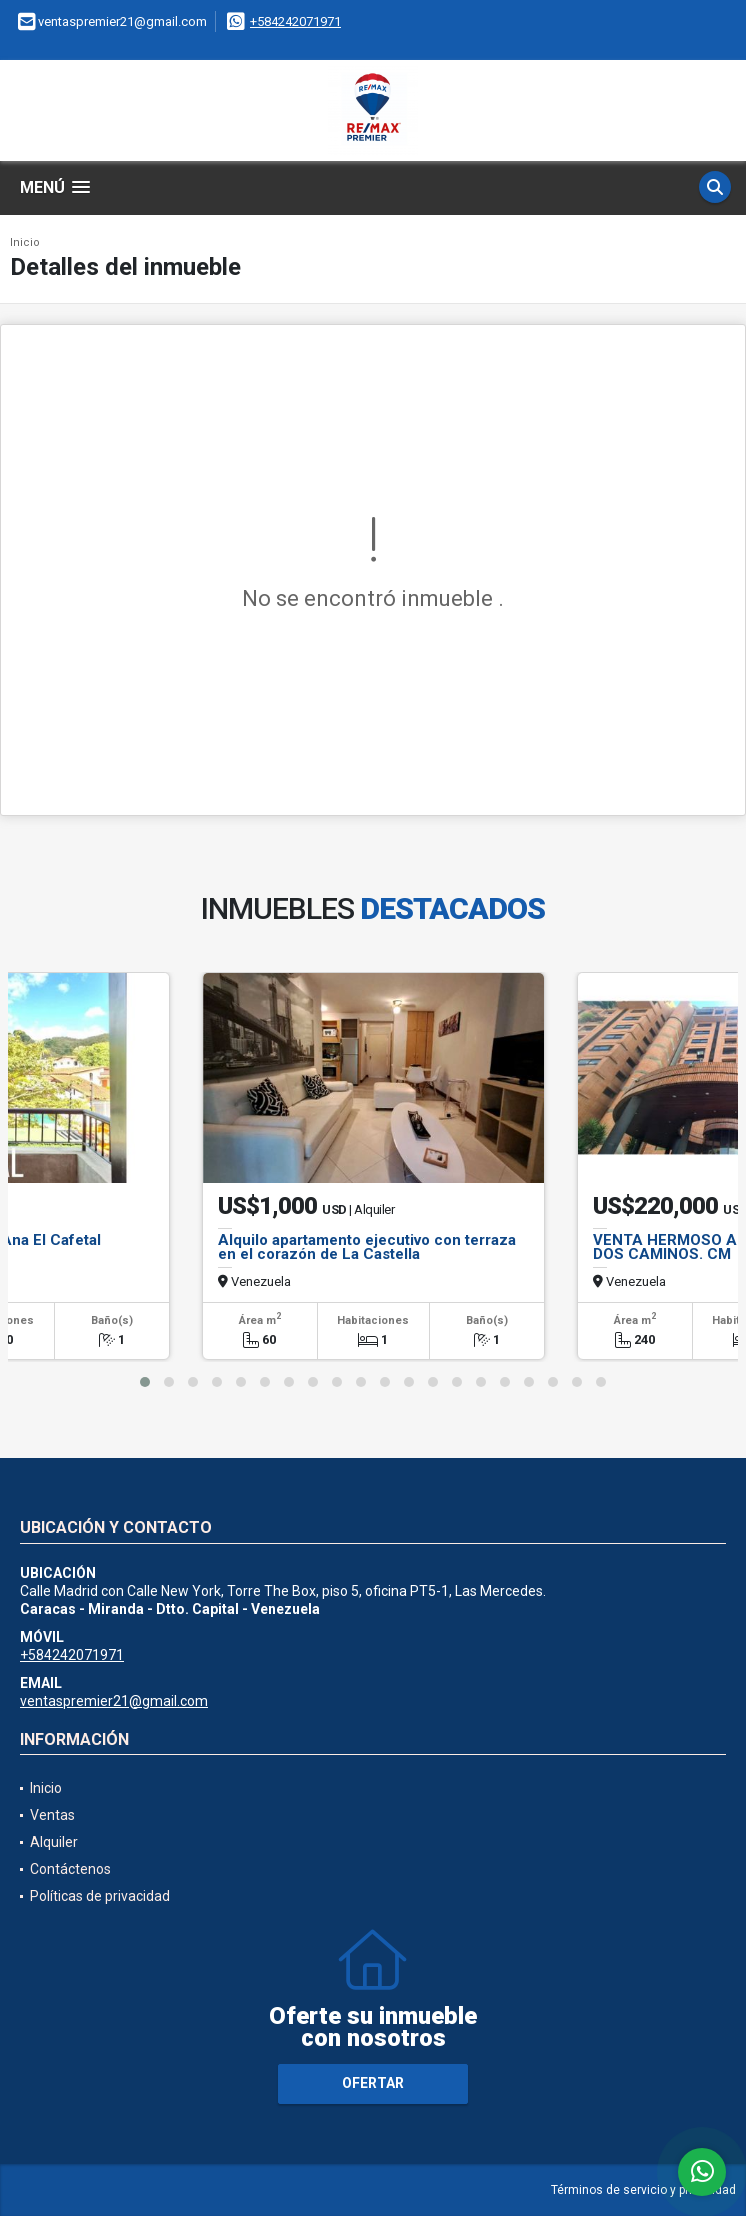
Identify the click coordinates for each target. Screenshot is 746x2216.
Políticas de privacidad (100, 1896)
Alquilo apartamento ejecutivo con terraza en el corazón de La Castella (367, 1247)
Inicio (25, 242)
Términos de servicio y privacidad (643, 2190)
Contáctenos (70, 1869)
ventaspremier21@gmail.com (114, 1701)
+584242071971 (295, 21)
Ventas (52, 1815)
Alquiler (54, 1842)
